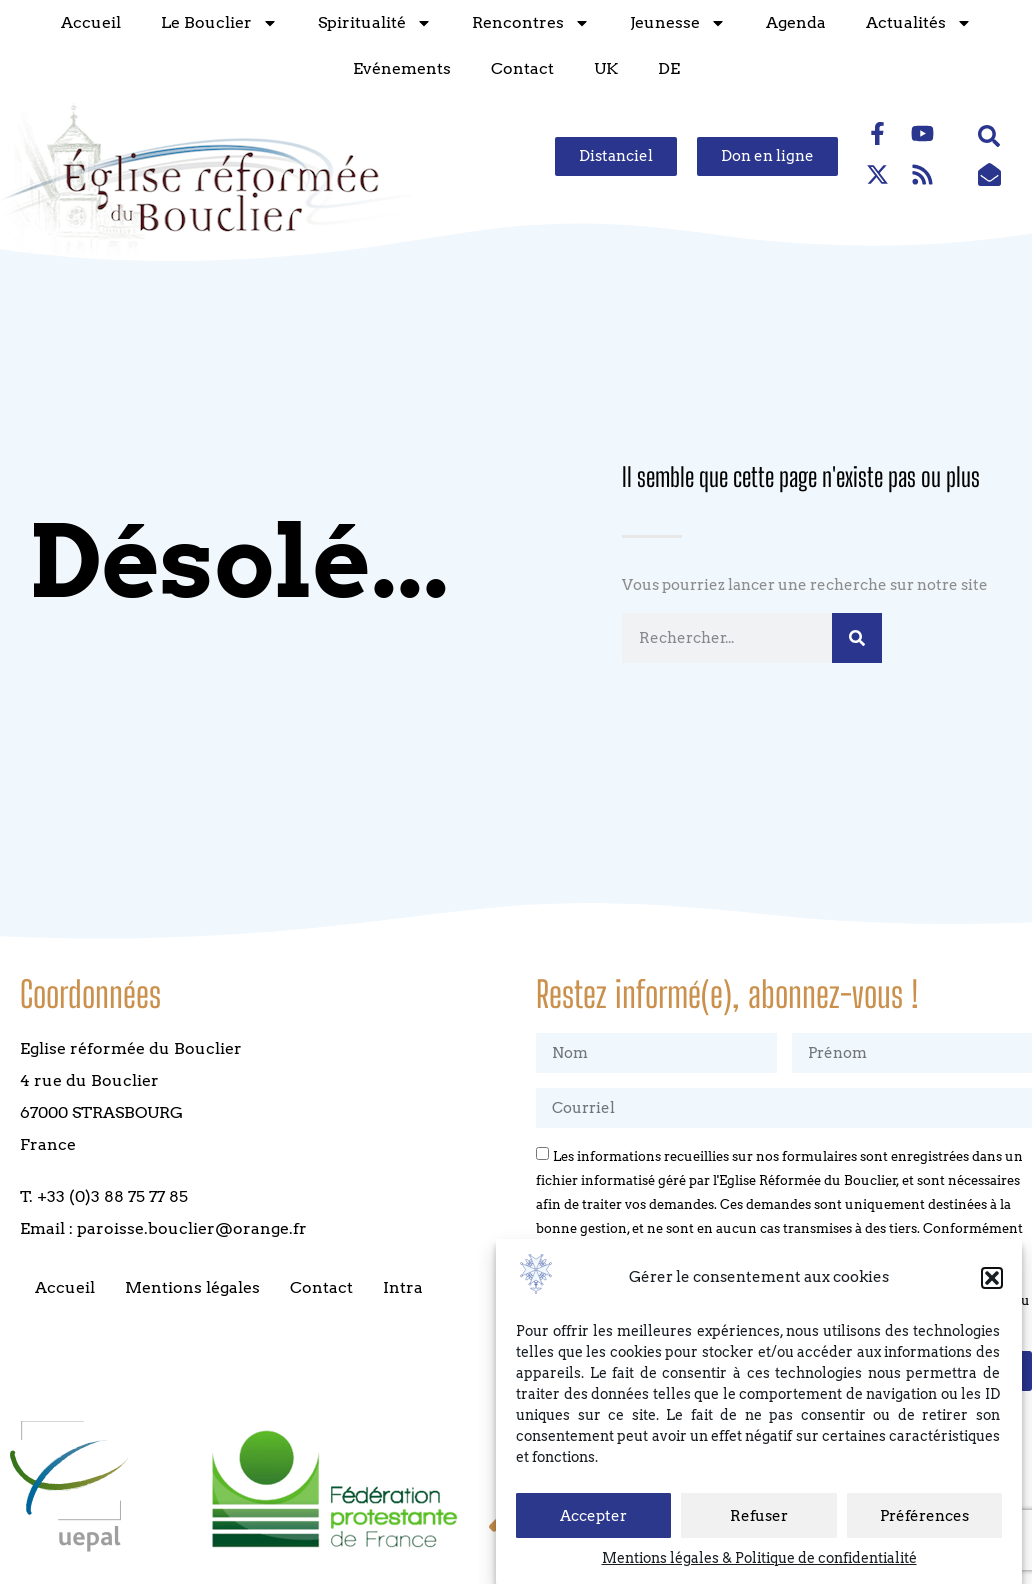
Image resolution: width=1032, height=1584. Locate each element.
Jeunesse (674, 23)
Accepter (593, 1516)
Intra (403, 1287)
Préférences (924, 1516)
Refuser (759, 1516)
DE (665, 68)
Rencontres (527, 23)
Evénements (398, 68)
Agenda (792, 22)
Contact (518, 68)
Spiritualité (371, 23)
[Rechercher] (857, 638)
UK (602, 68)
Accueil (87, 22)
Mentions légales (192, 1287)
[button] (992, 1278)
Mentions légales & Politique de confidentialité (759, 1558)
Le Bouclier (215, 23)
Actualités (915, 23)
